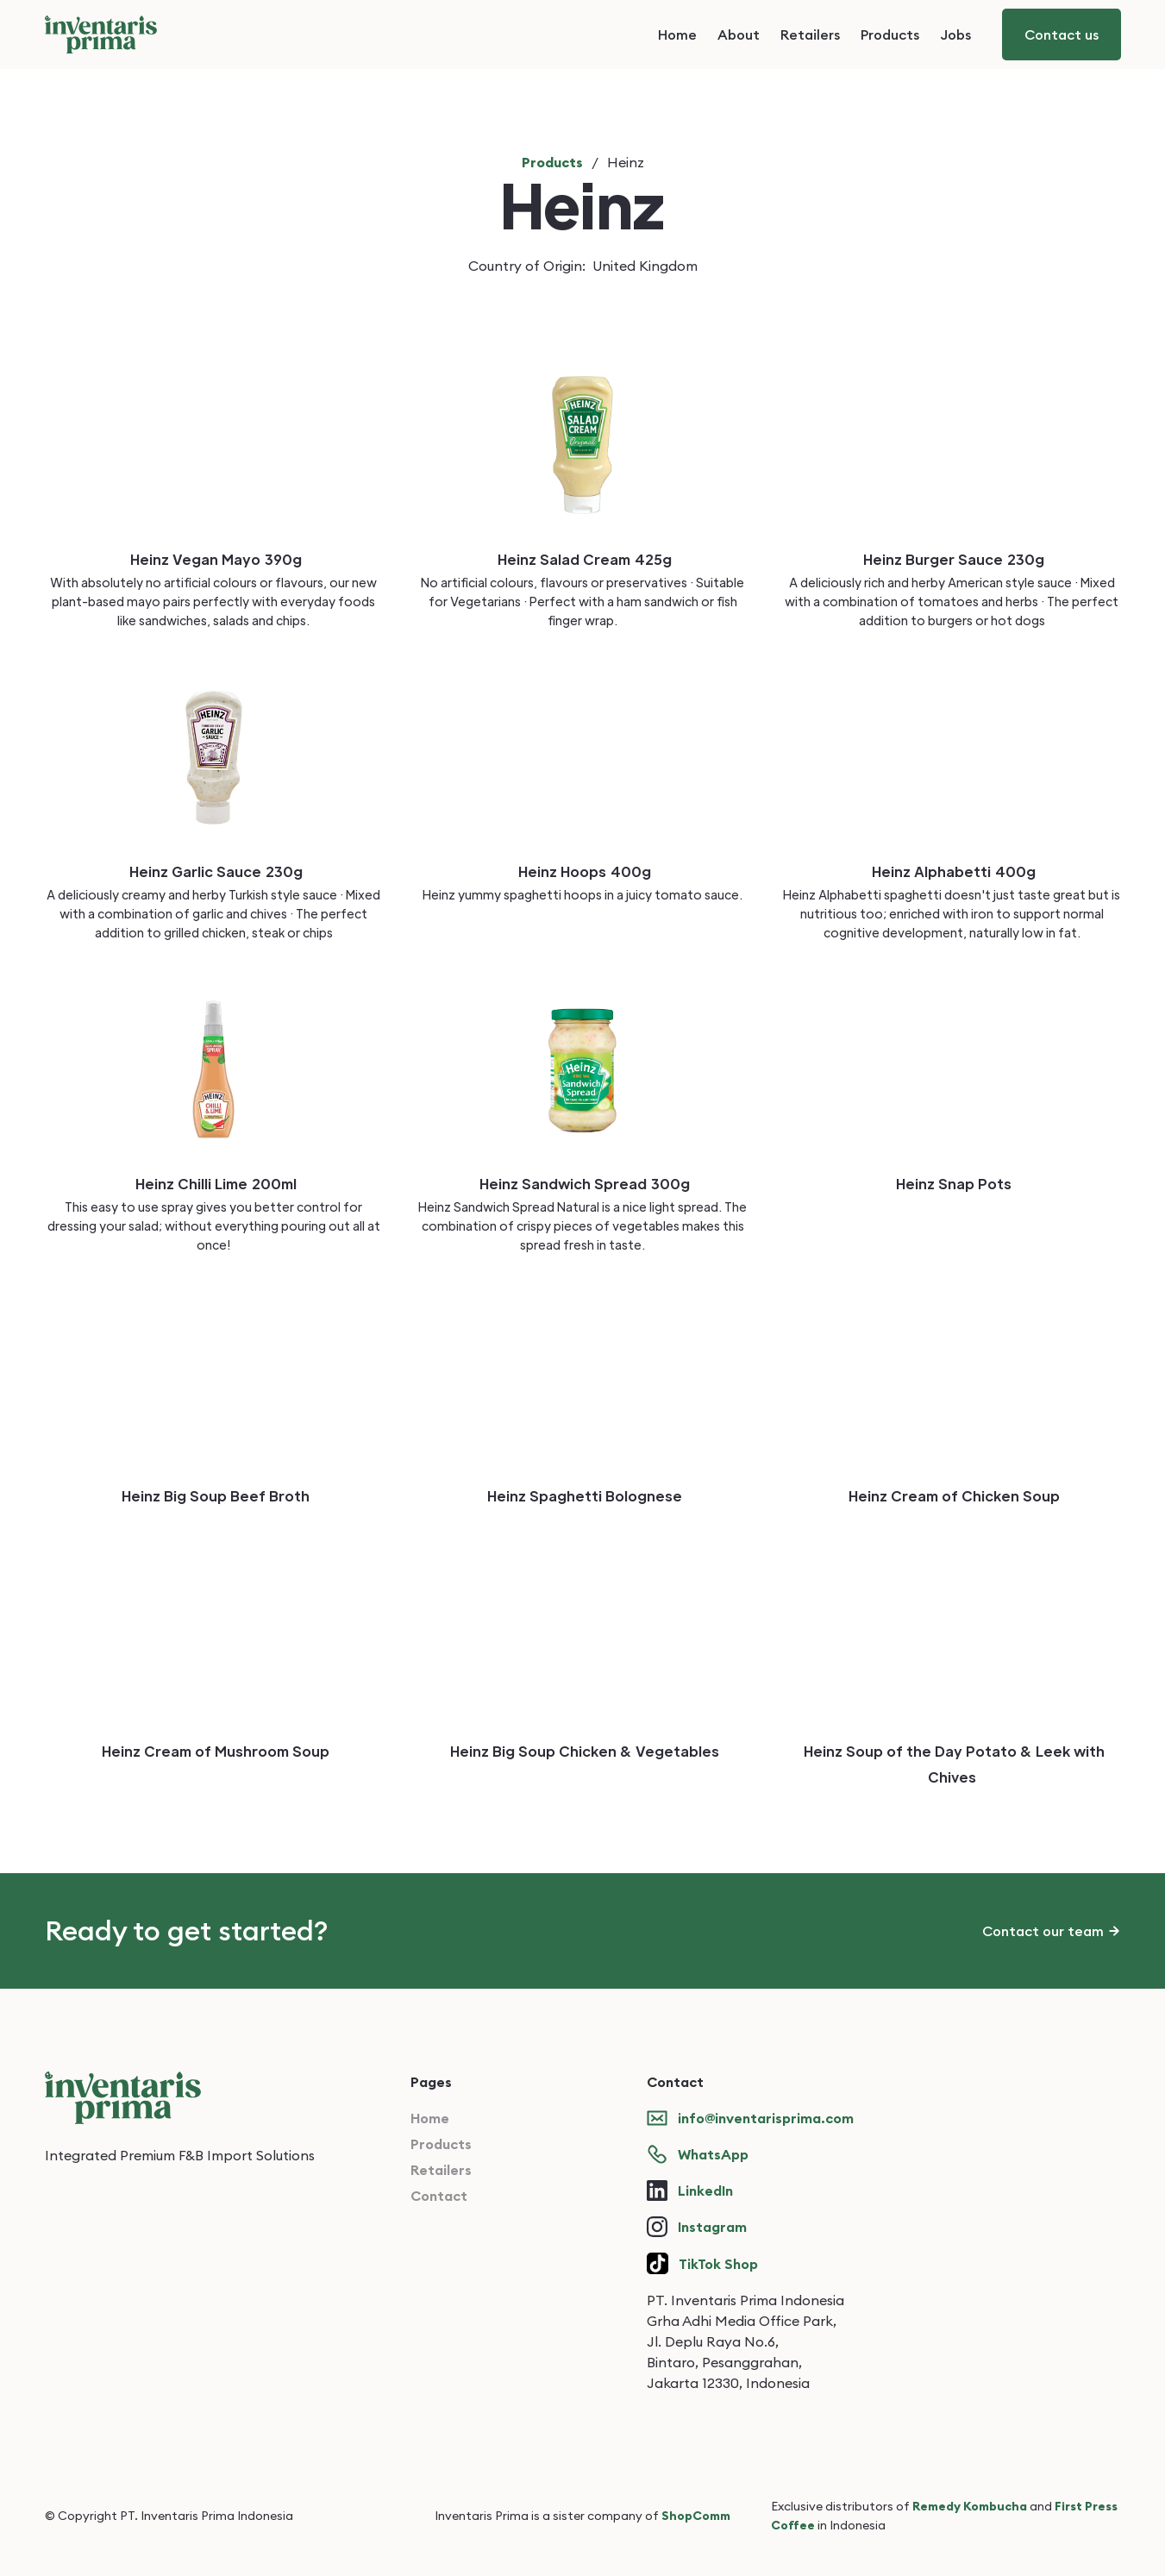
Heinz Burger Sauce (933, 559)
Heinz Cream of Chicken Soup (954, 1496)
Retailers (810, 34)
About (738, 34)
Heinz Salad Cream (564, 559)
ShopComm (695, 2515)
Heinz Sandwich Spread (563, 1184)
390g (283, 559)
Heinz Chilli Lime (191, 1184)
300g (670, 1184)
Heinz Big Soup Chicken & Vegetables (584, 1751)
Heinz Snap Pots (954, 1184)
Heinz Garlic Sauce (195, 871)
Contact (438, 2195)
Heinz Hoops (562, 871)
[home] (101, 34)
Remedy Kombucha (969, 2506)
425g (653, 559)
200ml (274, 1184)
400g (631, 871)
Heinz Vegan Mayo (195, 559)
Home (677, 34)
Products (890, 34)
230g (1025, 559)
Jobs (955, 34)
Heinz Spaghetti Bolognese (584, 1496)
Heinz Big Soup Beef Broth (216, 1496)
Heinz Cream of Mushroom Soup (215, 1751)
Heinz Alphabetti (931, 871)
